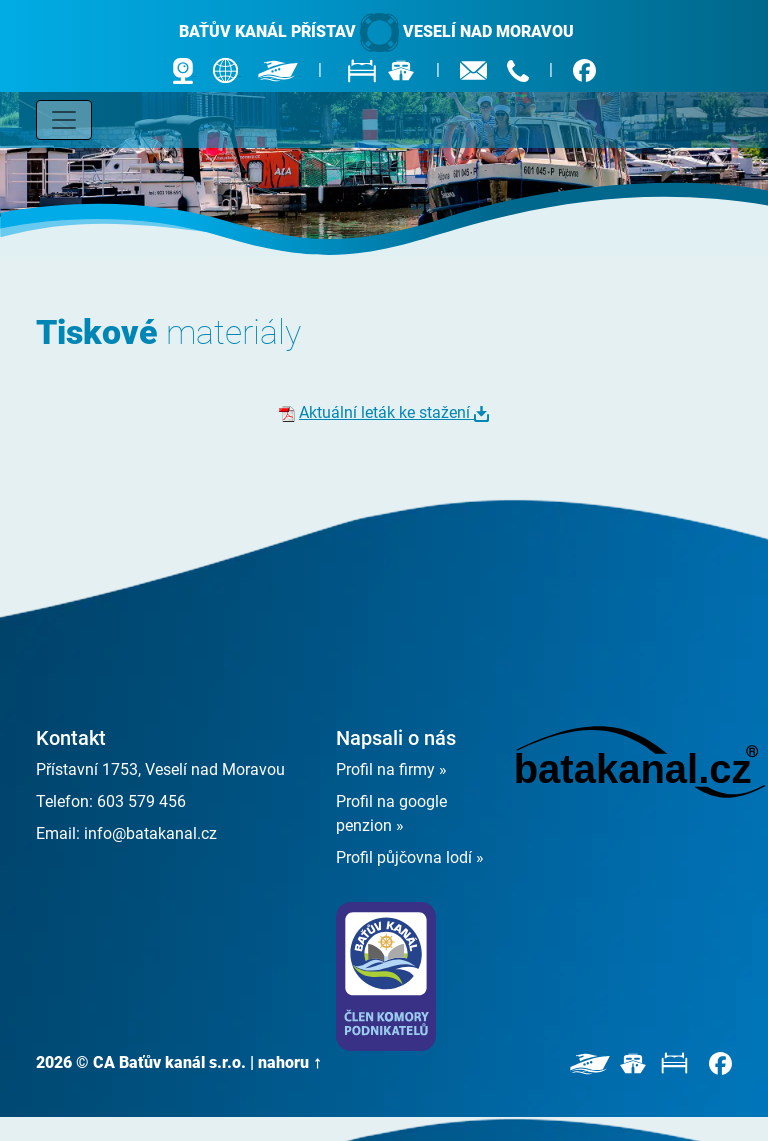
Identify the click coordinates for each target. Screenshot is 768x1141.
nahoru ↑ (289, 1062)
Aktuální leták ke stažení (386, 412)
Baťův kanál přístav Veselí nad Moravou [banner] (376, 32)
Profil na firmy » (391, 769)
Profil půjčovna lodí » (410, 857)
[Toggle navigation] (64, 120)
